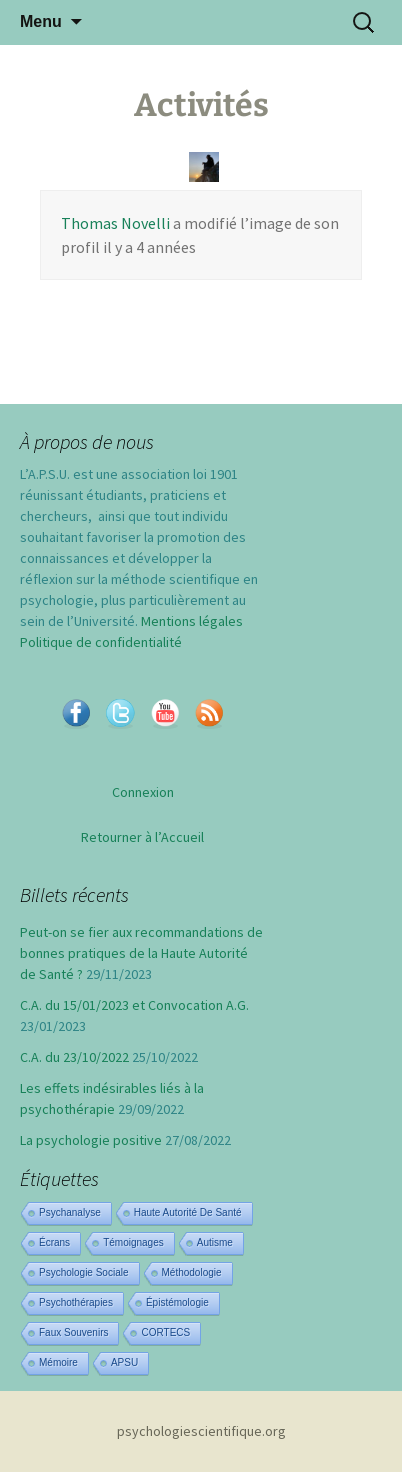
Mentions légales (192, 621)
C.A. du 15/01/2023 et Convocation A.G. (134, 1005)
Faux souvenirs (73, 1332)
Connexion (143, 792)
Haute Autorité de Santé (188, 1212)
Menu (41, 21)
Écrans (54, 1242)
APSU (124, 1362)
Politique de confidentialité (101, 642)
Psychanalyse (70, 1212)
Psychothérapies (76, 1302)
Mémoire (58, 1362)
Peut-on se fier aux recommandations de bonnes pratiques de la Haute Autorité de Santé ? (141, 953)
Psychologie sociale (84, 1272)
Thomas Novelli (115, 223)
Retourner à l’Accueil (142, 837)
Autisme (215, 1242)
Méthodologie (192, 1272)
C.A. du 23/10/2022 (74, 1057)
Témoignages (133, 1242)
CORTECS (165, 1332)
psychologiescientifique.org (201, 1431)
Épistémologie (177, 1302)
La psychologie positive (91, 1140)
